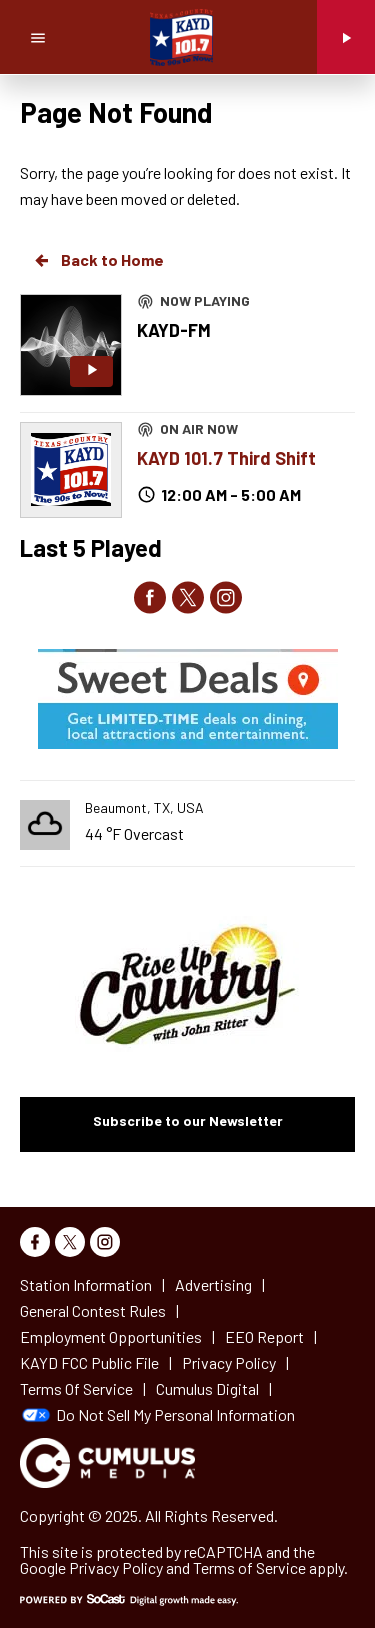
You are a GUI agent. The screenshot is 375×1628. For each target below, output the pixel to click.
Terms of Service (249, 1567)
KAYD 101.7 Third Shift (226, 458)
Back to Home (98, 260)
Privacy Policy (116, 1567)
